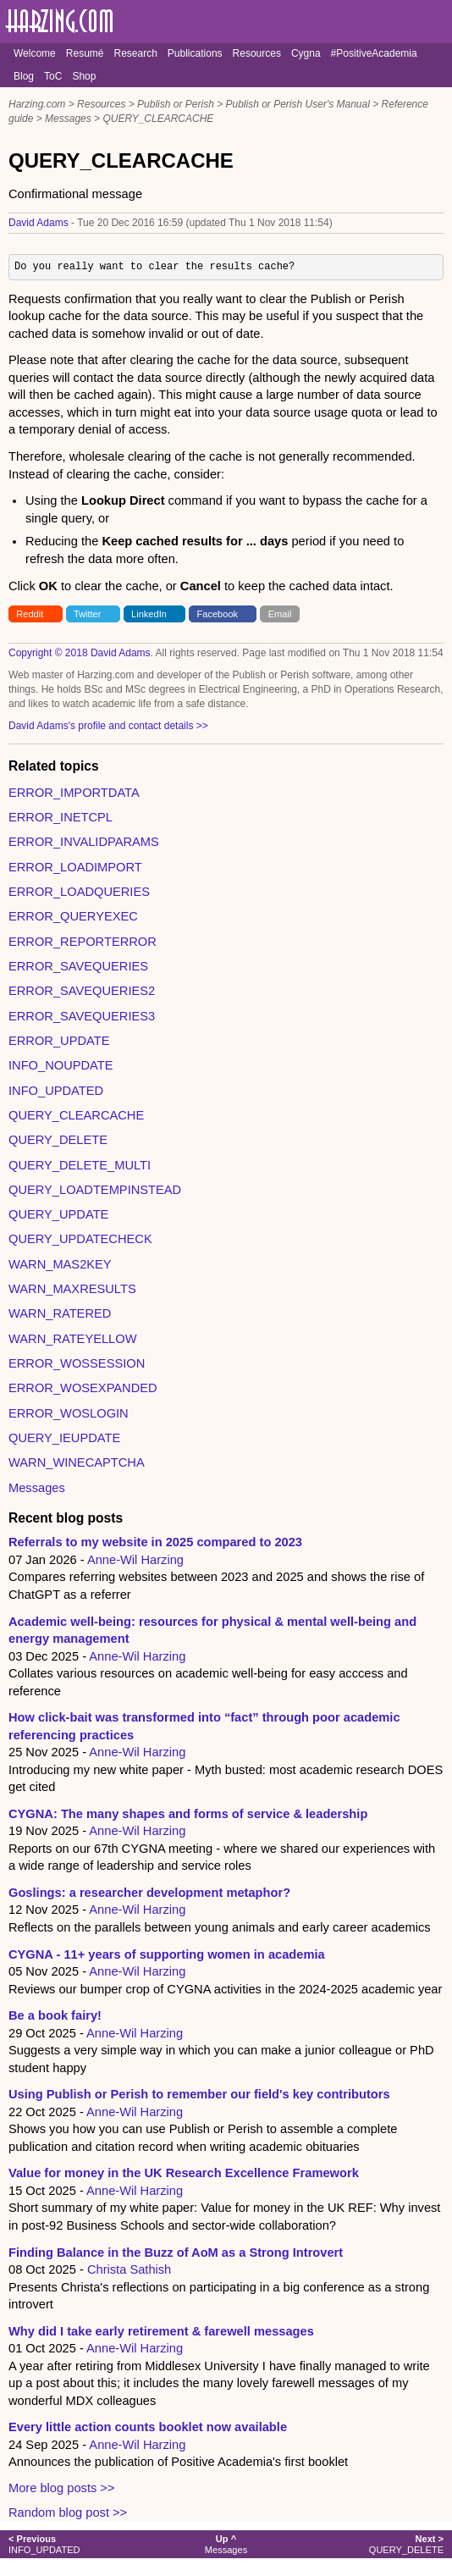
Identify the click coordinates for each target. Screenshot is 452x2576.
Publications (195, 53)
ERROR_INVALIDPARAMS (83, 842)
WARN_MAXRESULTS (72, 1289)
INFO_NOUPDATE (60, 1065)
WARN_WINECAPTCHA (76, 1462)
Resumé (85, 53)
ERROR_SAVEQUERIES (78, 966)
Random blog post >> (67, 2512)
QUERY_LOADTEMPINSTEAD (94, 1190)
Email (280, 614)
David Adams (38, 223)
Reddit (29, 614)
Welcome (35, 53)
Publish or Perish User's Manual (298, 104)
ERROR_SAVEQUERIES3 (81, 1016)
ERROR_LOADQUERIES (79, 891)
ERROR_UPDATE (58, 1041)
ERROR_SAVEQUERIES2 (81, 991)
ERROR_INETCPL (60, 817)
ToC (53, 76)
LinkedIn (149, 614)
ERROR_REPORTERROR (82, 941)
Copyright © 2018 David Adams (79, 653)
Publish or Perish (175, 104)
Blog (24, 76)
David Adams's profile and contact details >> (108, 726)
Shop (84, 76)
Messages (68, 118)
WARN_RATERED (59, 1313)
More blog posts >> (61, 2488)
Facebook (218, 614)
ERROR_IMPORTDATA (74, 792)
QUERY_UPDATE (58, 1214)
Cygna (306, 53)
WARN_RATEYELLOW (72, 1339)
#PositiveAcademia (374, 53)
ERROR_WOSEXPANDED (82, 1388)
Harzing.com (36, 104)
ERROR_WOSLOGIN (68, 1413)
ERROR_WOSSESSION (76, 1363)
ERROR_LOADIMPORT (75, 867)
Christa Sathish (129, 2269)
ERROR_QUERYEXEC (73, 916)
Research (135, 53)
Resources (257, 53)
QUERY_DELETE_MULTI (79, 1165)
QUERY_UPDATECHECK (80, 1239)
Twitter (88, 614)
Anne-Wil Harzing (135, 1560)
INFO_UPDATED (55, 1090)
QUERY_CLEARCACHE (157, 118)
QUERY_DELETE (57, 1140)
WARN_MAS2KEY (60, 1264)
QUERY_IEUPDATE (64, 1438)
